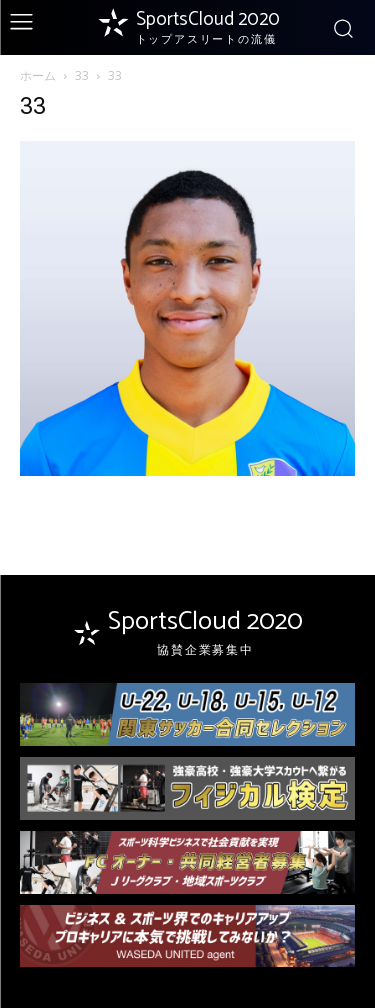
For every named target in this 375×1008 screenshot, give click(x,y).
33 (82, 75)
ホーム (38, 75)
